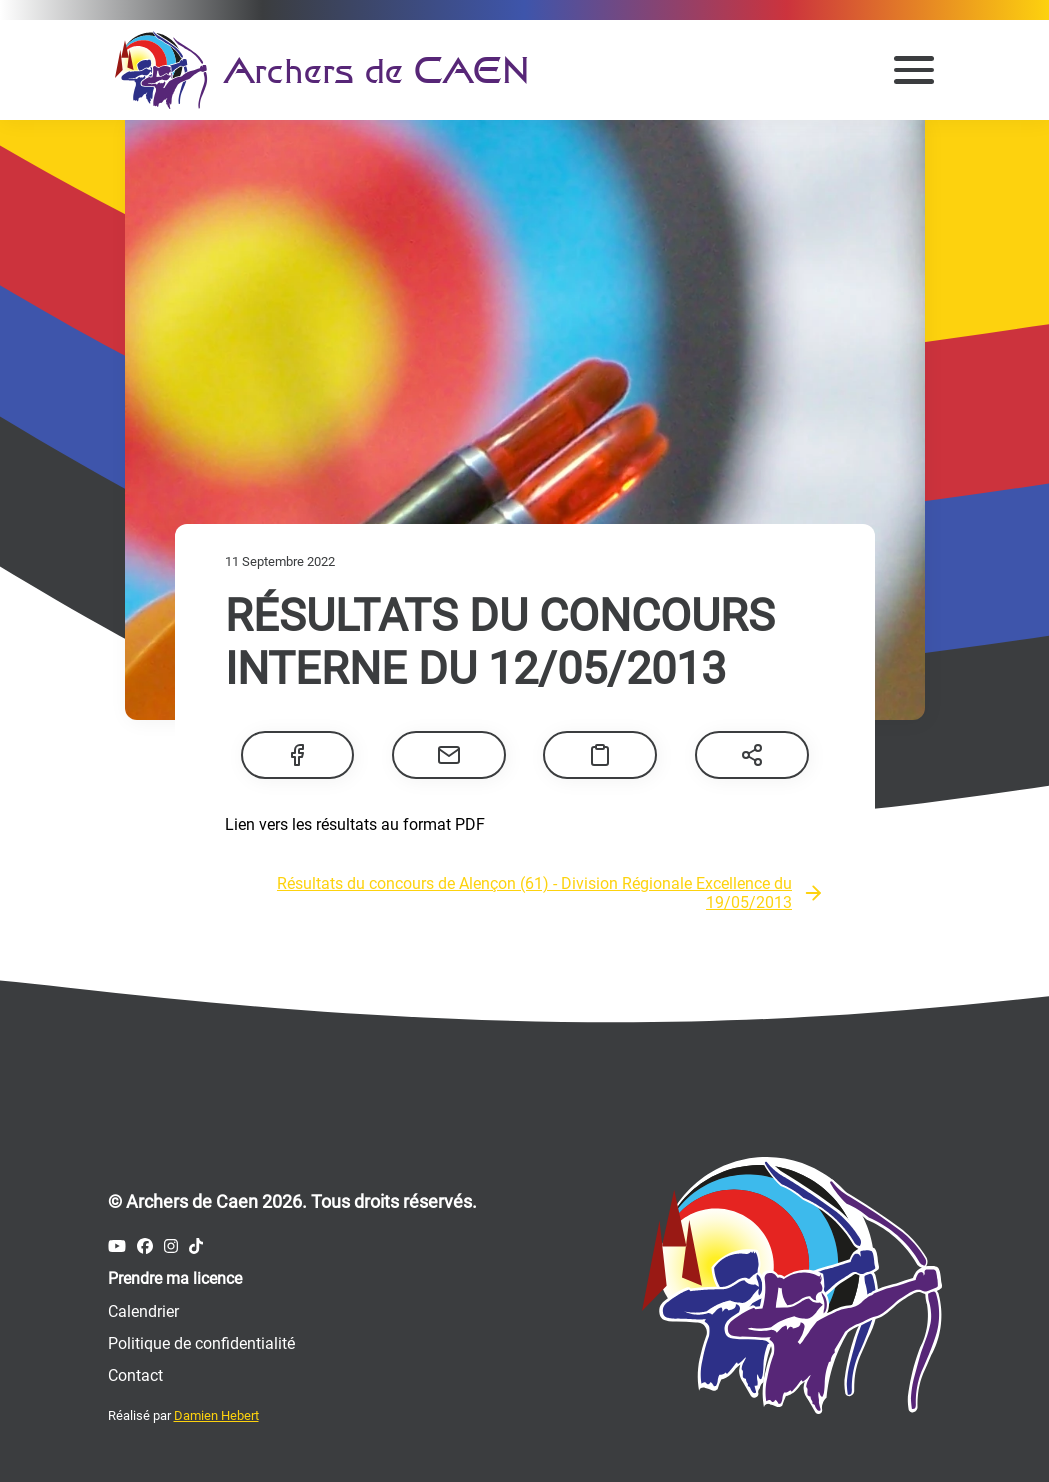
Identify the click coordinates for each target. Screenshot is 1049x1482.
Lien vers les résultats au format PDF (355, 824)
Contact (135, 1375)
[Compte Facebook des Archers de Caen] (145, 1246)
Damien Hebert (216, 1415)
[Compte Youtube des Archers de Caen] (117, 1246)
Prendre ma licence (175, 1278)
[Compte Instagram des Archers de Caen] (171, 1246)
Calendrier (143, 1311)
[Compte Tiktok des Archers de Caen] (196, 1246)
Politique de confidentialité (201, 1343)
